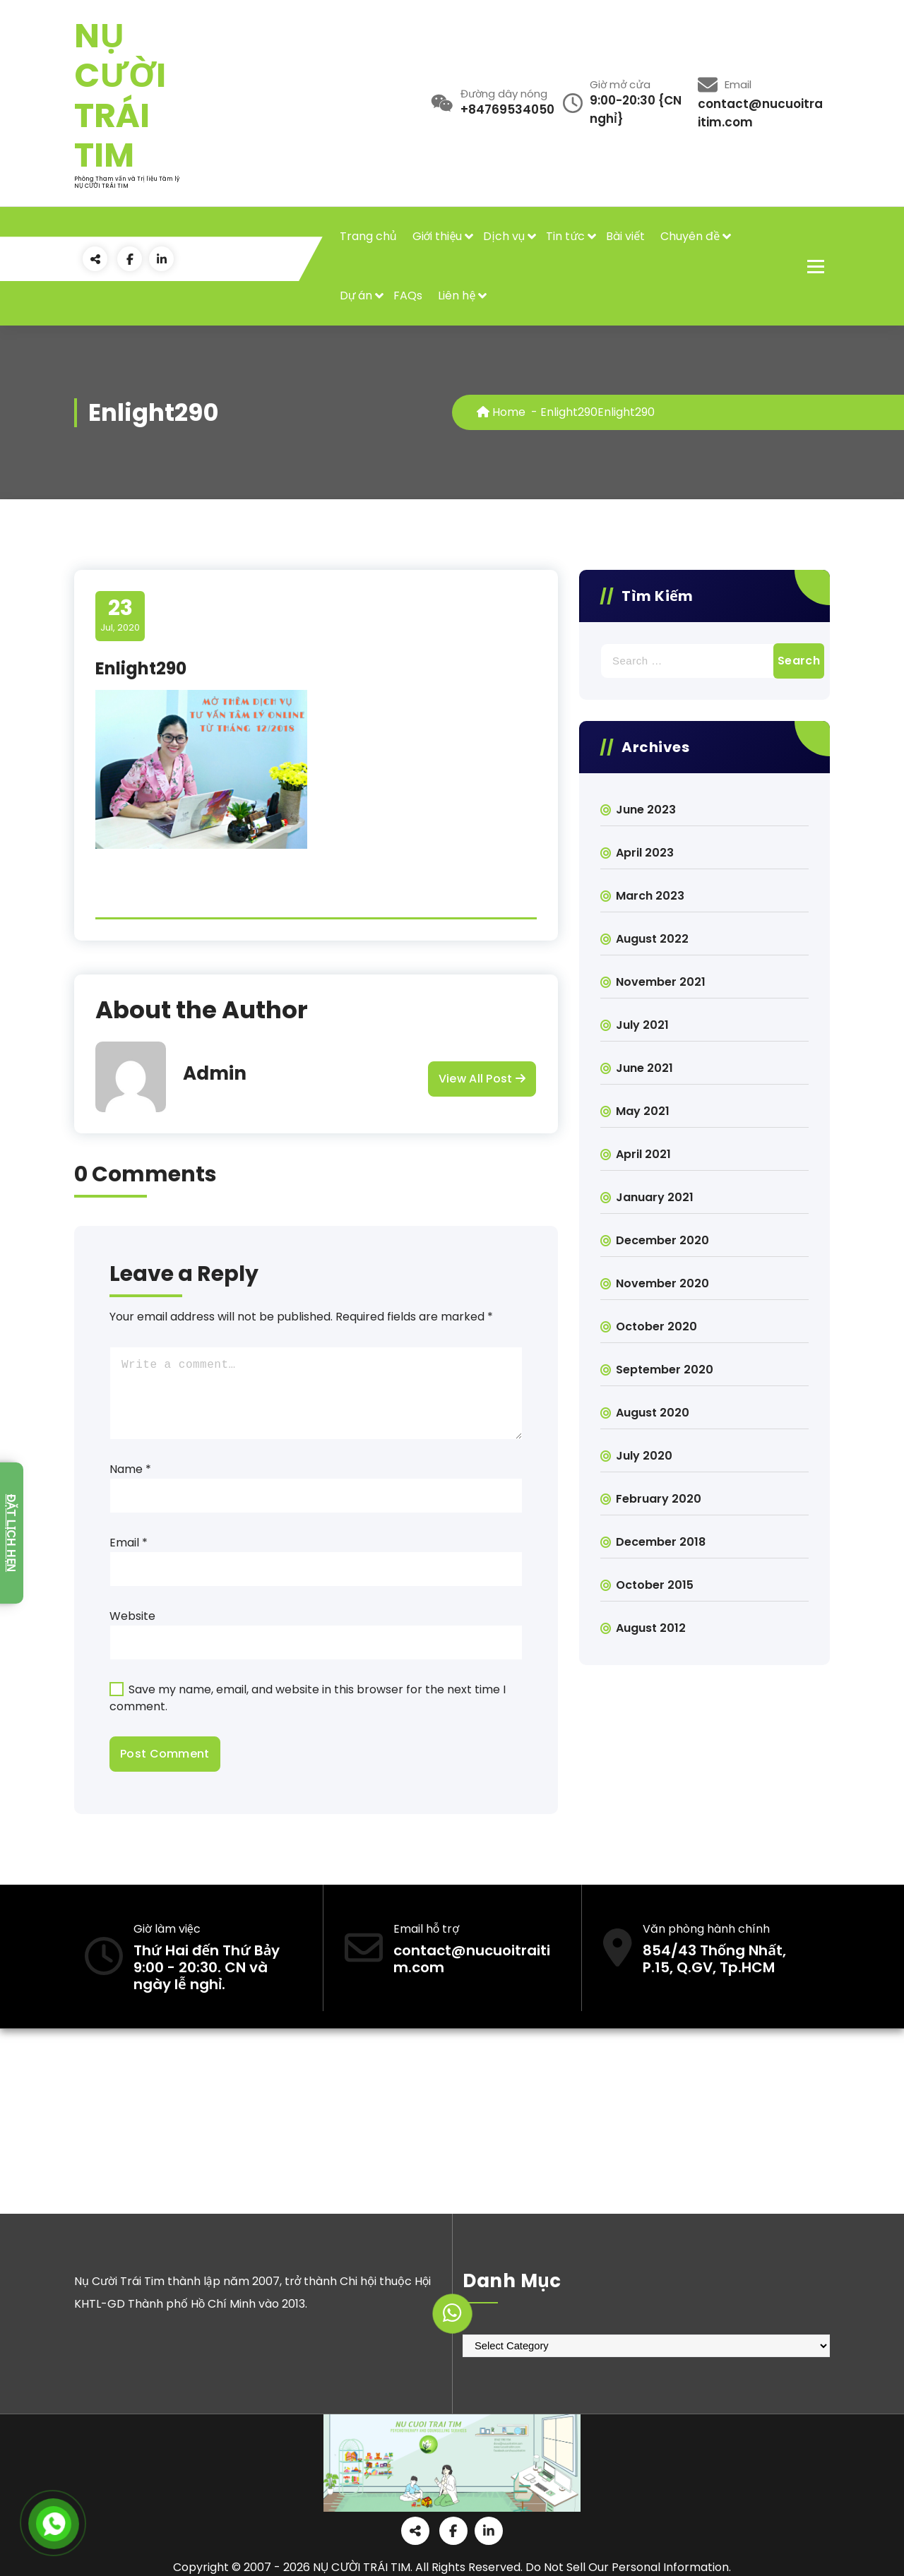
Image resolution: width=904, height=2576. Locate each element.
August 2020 (652, 1413)
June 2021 (644, 1068)
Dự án (356, 295)
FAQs (407, 295)
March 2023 (650, 896)
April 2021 (643, 1154)
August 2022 (652, 939)
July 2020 (644, 1456)
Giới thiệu (437, 236)
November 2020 (662, 1283)
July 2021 (642, 1025)
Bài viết (625, 236)
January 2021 (655, 1197)
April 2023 (645, 853)
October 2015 (655, 1585)
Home (501, 412)
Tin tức (565, 236)
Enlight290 (568, 412)
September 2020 (664, 1369)
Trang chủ (368, 236)
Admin (214, 1073)
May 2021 (643, 1111)
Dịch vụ (504, 236)
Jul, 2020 (120, 615)
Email (128, 1542)
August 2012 (651, 1628)
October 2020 (656, 1326)
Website (132, 1616)
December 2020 (662, 1240)
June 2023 (646, 809)
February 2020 (658, 1499)
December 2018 (661, 1542)
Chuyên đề (690, 236)
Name (130, 1469)
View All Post (482, 1079)
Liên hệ (456, 295)
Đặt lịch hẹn (11, 1533)
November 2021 (661, 982)
